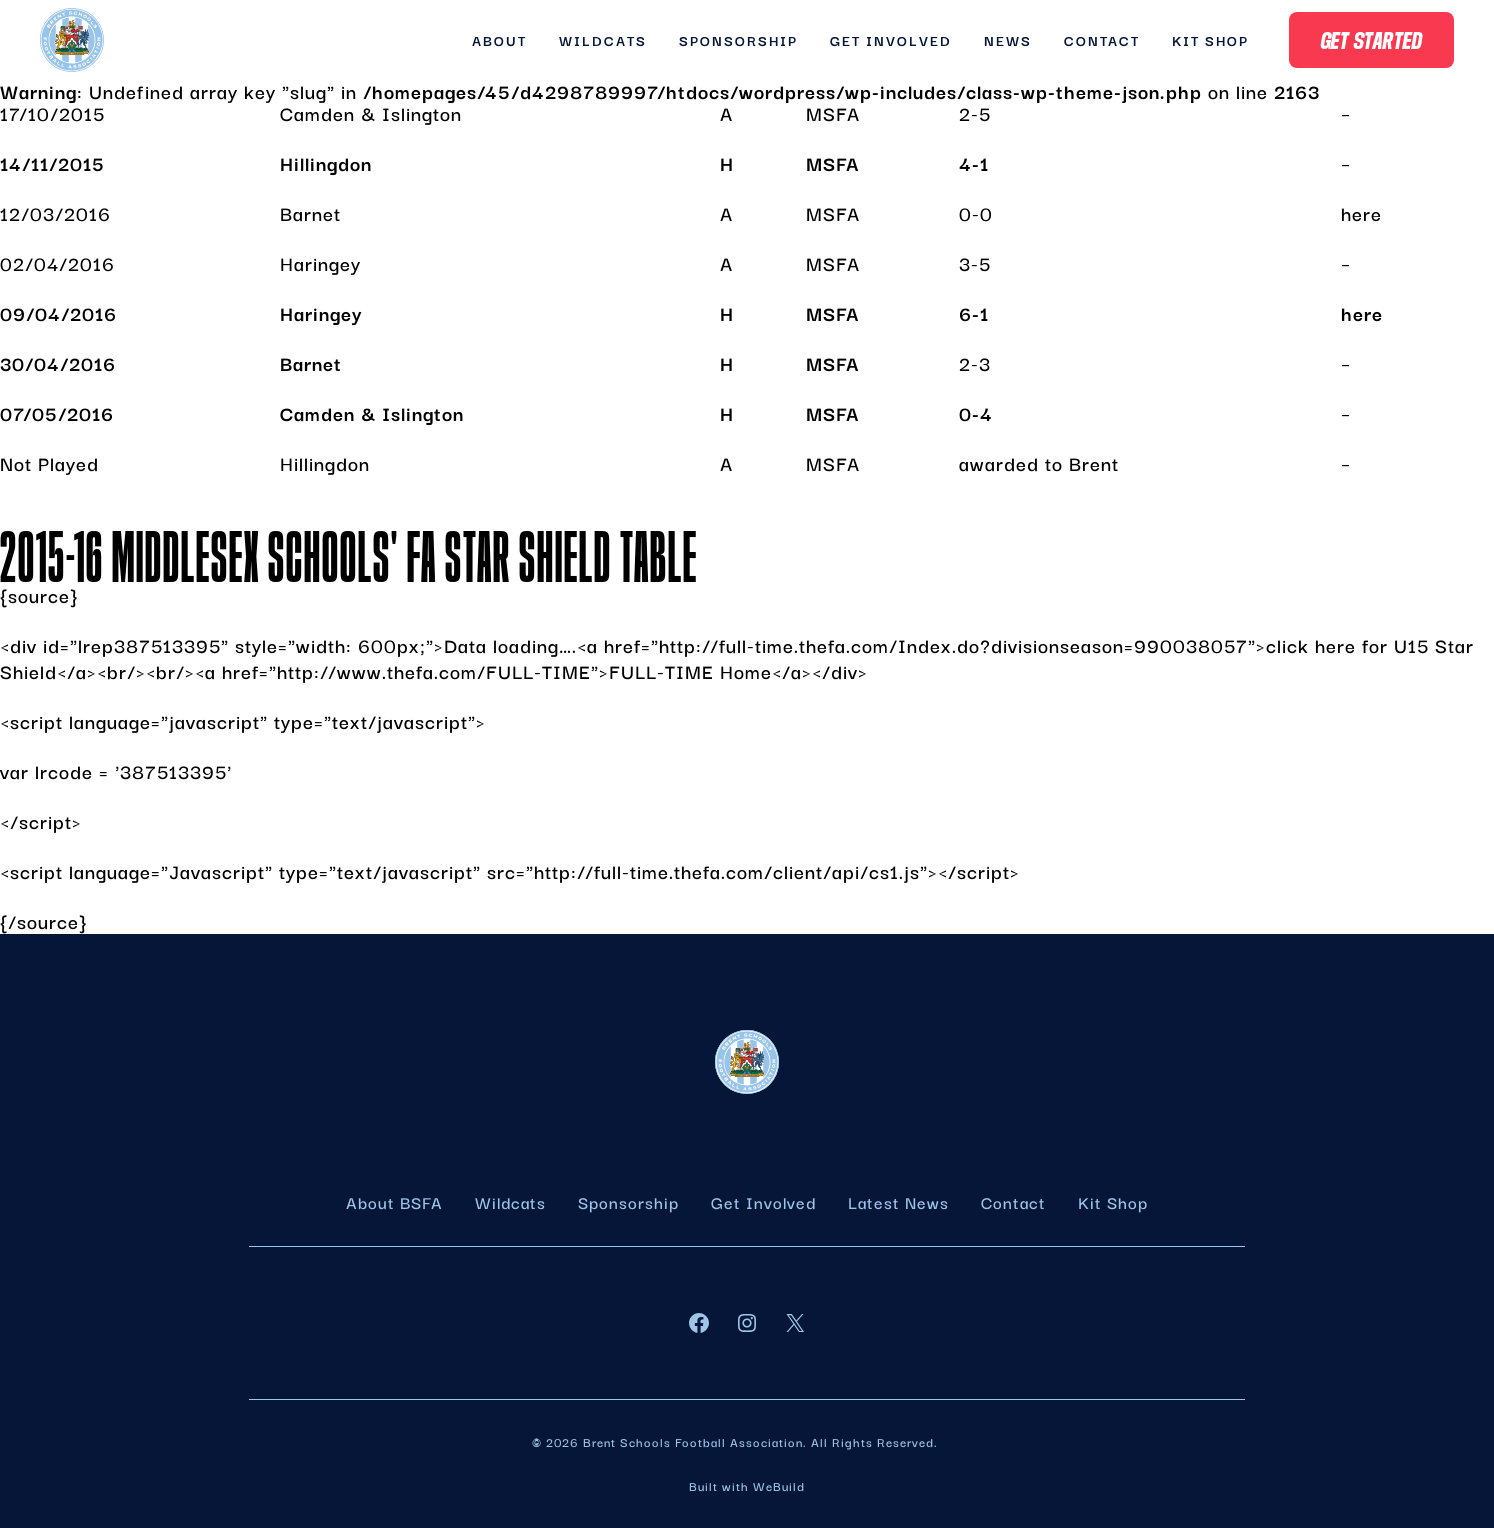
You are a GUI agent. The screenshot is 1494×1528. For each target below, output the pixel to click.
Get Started (1372, 40)
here (1361, 213)
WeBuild (779, 1485)
